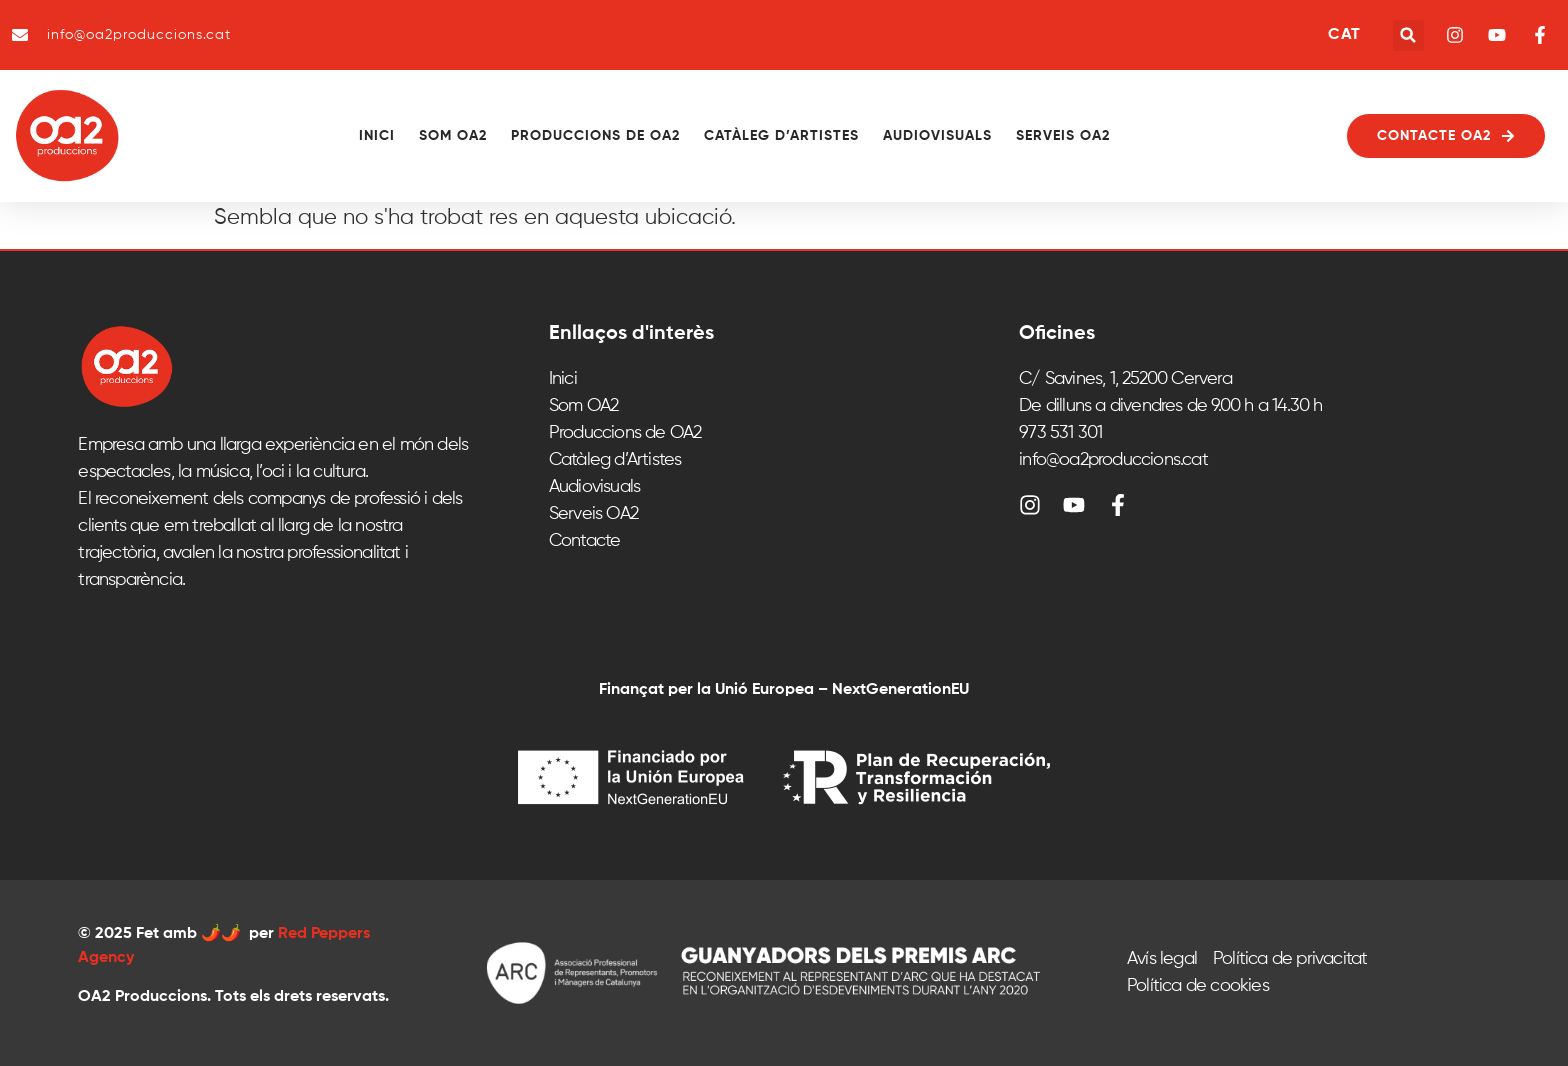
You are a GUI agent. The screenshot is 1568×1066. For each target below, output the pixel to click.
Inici (377, 136)
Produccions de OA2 (595, 136)
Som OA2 (453, 136)
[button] (1408, 35)
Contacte (585, 541)
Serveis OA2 (1063, 136)
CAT (1344, 35)
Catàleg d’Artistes (781, 136)
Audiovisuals (937, 136)
